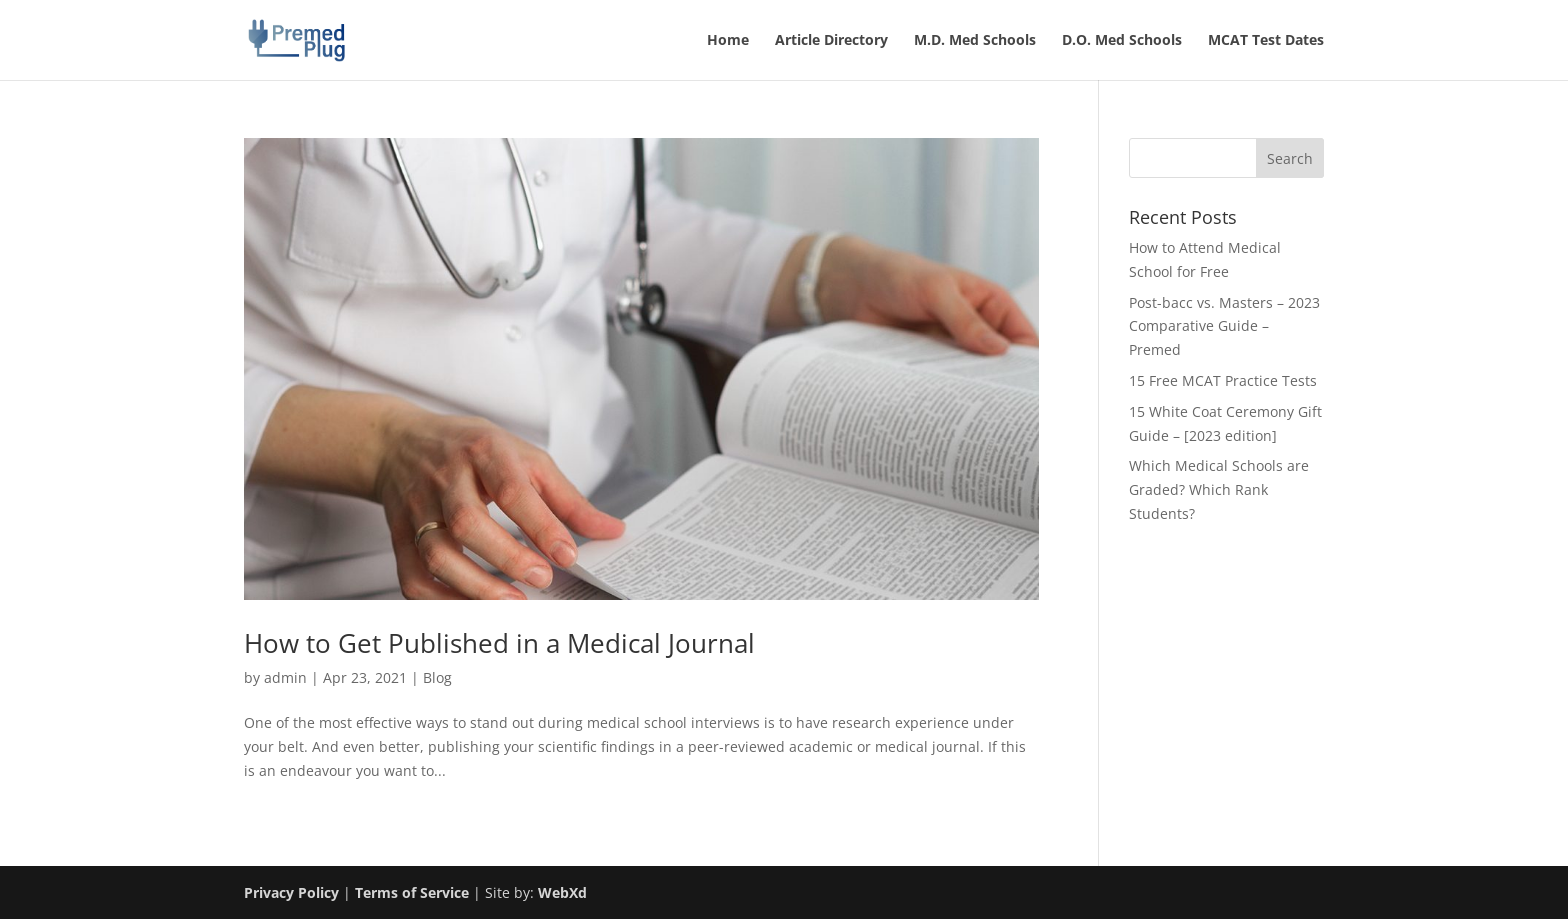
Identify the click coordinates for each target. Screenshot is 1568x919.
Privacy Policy (291, 892)
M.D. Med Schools (975, 41)
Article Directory (831, 41)
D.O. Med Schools (1122, 41)
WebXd (562, 892)
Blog (437, 677)
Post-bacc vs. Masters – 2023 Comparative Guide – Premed (1224, 326)
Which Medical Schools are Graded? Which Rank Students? (1219, 489)
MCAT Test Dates (1266, 41)
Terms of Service (412, 892)
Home (728, 41)
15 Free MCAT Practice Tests (1223, 380)
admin (285, 677)
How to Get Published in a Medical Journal (499, 643)
